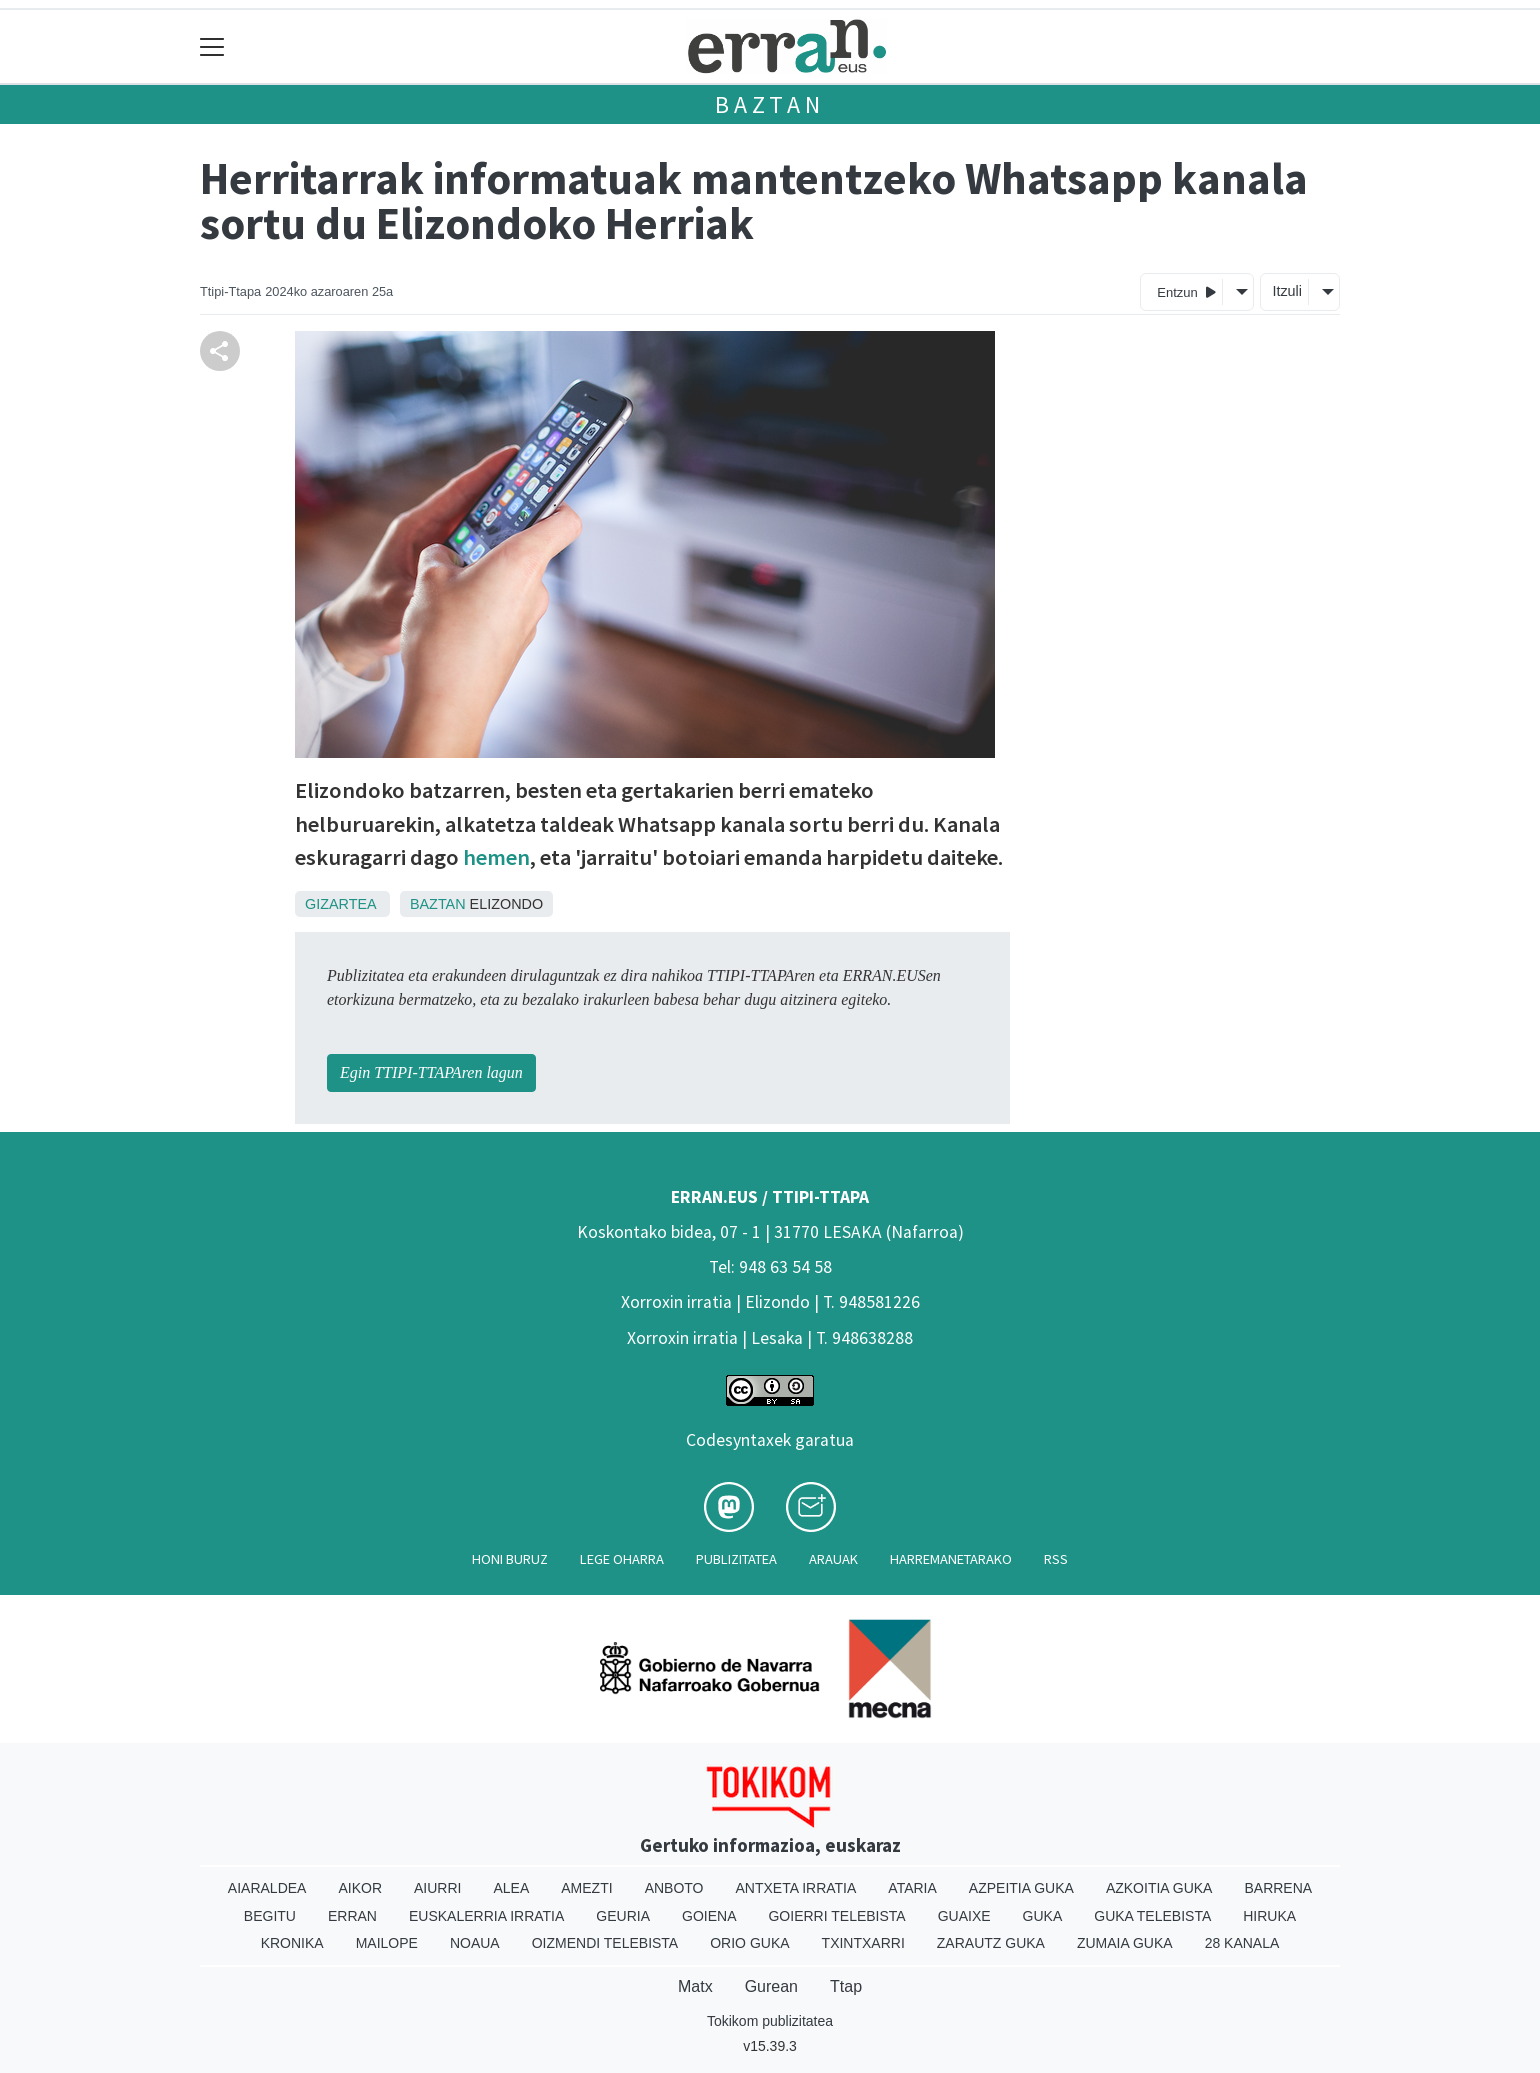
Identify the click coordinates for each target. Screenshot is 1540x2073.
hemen (496, 857)
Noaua (475, 1943)
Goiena (709, 1916)
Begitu (270, 1916)
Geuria (623, 1916)
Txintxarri (863, 1943)
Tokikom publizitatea (770, 2021)
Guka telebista (1152, 1916)
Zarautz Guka (991, 1943)
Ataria (912, 1888)
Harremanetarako (951, 1559)
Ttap (846, 1986)
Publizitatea (736, 1559)
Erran (352, 1916)
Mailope (387, 1943)
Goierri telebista (836, 1916)
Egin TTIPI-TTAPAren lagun (431, 1072)
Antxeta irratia (796, 1888)
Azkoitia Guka (1159, 1888)
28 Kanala (1242, 1943)
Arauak (833, 1559)
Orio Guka (749, 1943)
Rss (1056, 1559)
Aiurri (437, 1888)
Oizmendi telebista (605, 1943)
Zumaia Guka (1125, 1943)
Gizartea (340, 904)
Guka (1043, 1916)
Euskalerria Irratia (486, 1916)
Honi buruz (510, 1559)
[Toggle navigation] (212, 46)
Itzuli (1287, 291)
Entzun (1186, 291)
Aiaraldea (267, 1888)
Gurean (771, 1986)
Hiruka (1269, 1916)
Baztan (770, 104)
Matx (695, 1986)
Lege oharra (622, 1559)
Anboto (674, 1888)
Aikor (360, 1888)
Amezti (586, 1888)
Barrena (1278, 1888)
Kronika (292, 1943)
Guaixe (964, 1916)
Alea (511, 1888)
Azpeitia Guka (1021, 1888)
